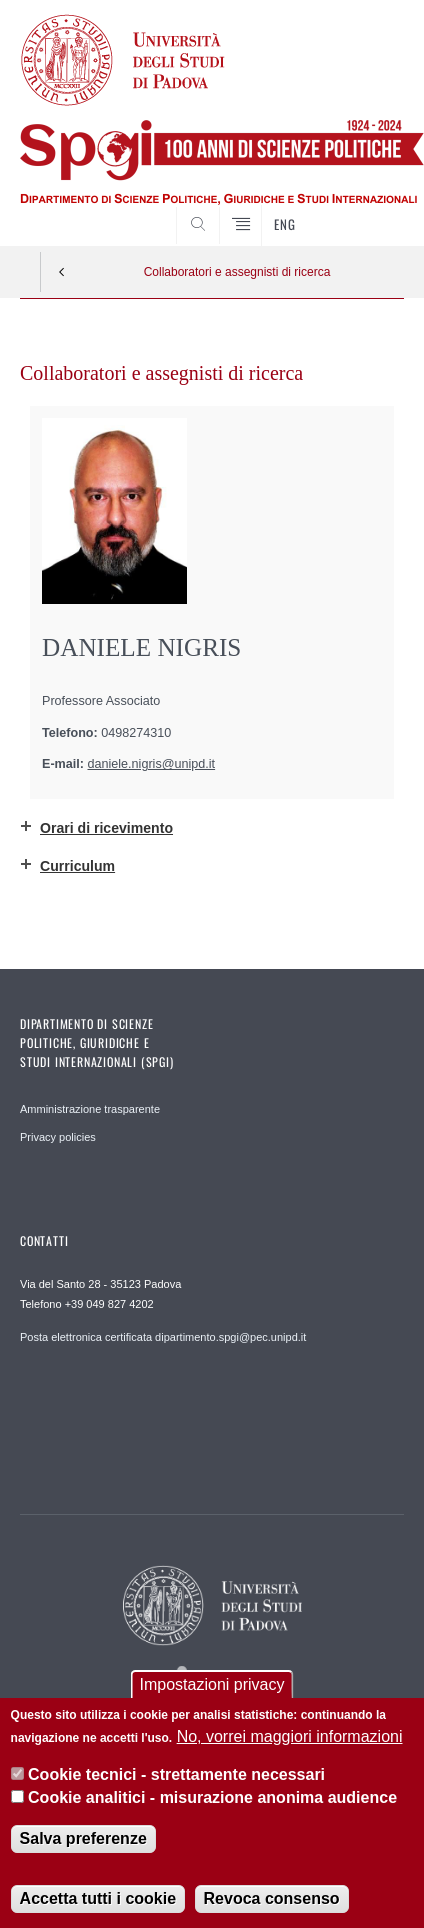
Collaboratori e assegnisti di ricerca (237, 272)
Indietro (62, 272)
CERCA (372, 208)
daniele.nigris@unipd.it (152, 764)
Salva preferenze (83, 1842)
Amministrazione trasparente (90, 1109)
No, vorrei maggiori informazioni (290, 1740)
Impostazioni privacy (212, 1689)
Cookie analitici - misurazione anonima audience (212, 1801)
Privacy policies (58, 1137)
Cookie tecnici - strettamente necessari (176, 1779)
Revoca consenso (272, 1902)
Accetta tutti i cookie (98, 1902)
